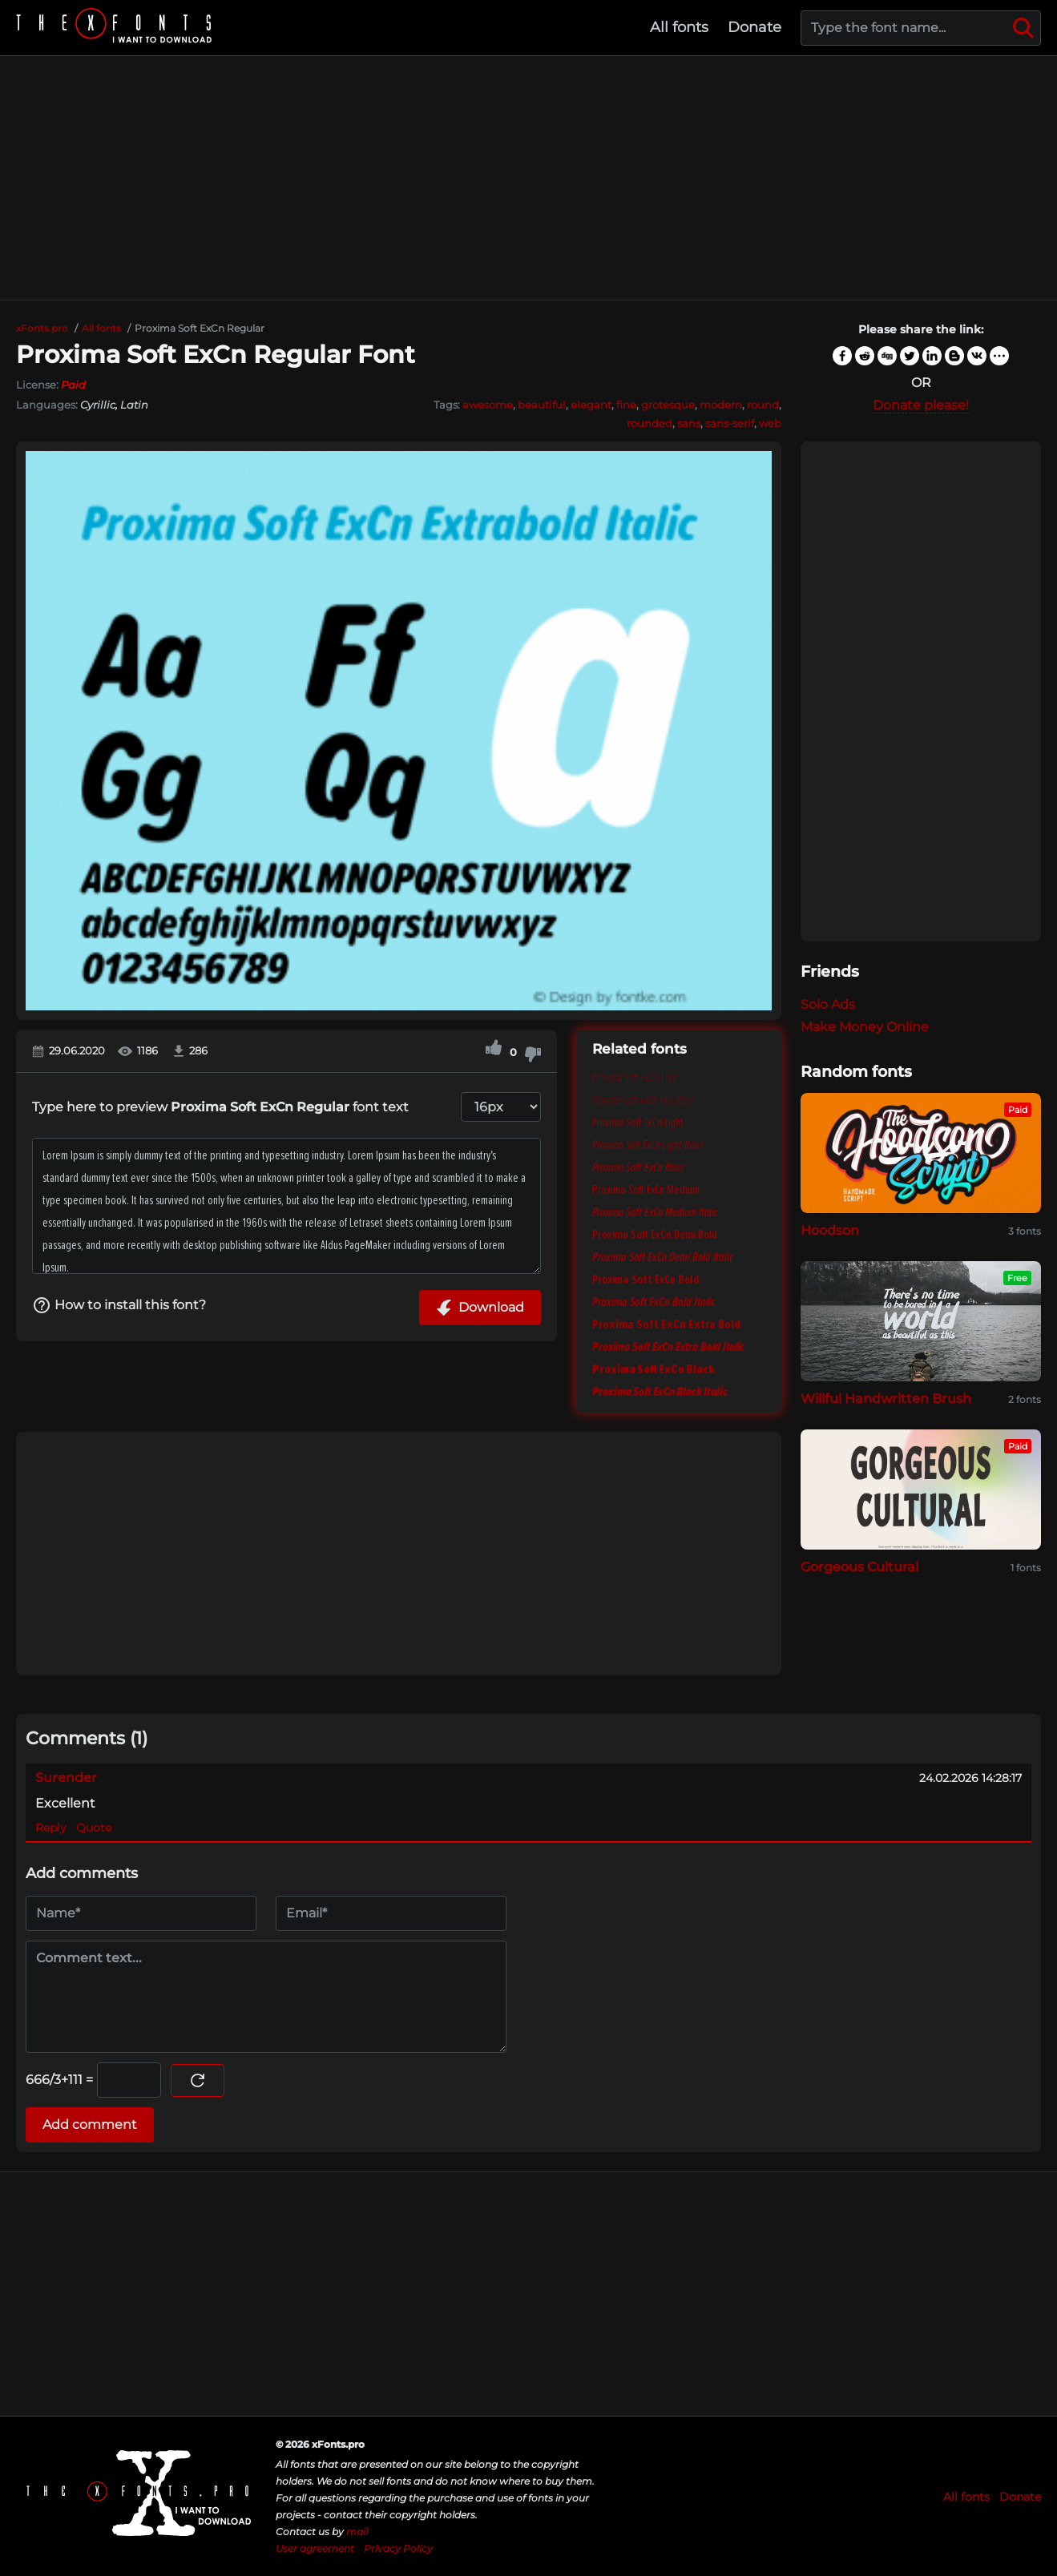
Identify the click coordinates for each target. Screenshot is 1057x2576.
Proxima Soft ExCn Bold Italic (654, 1302)
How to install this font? (119, 1305)
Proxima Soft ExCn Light (638, 1122)
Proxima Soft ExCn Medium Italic (655, 1212)
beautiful (542, 404)
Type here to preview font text (220, 1107)
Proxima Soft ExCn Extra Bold (666, 1324)
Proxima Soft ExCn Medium (646, 1189)
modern (721, 404)
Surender (66, 1777)
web (770, 423)
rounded (649, 423)
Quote (93, 1827)
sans (688, 423)
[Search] (1023, 28)
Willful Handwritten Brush (886, 1398)
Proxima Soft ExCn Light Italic (648, 1145)
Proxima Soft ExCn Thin (634, 1077)
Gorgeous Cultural (859, 1566)
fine (626, 404)
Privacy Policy (398, 2548)
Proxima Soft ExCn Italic (638, 1167)
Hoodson (830, 1230)
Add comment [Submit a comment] (89, 2124)
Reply (51, 1827)
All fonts (679, 27)
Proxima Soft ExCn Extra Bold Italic (668, 1346)
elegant (591, 404)
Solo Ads (828, 1004)
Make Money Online (865, 1026)
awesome (487, 404)
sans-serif (729, 423)
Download (480, 1308)
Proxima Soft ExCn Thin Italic (643, 1100)
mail (357, 2532)
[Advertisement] (529, 178)
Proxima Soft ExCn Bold (646, 1279)
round (763, 404)
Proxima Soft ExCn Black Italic (660, 1391)
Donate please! (921, 405)
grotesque (668, 404)
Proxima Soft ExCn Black (653, 1369)
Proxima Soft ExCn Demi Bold (654, 1234)
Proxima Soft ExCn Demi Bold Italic (662, 1257)
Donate (754, 27)
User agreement (315, 2548)
